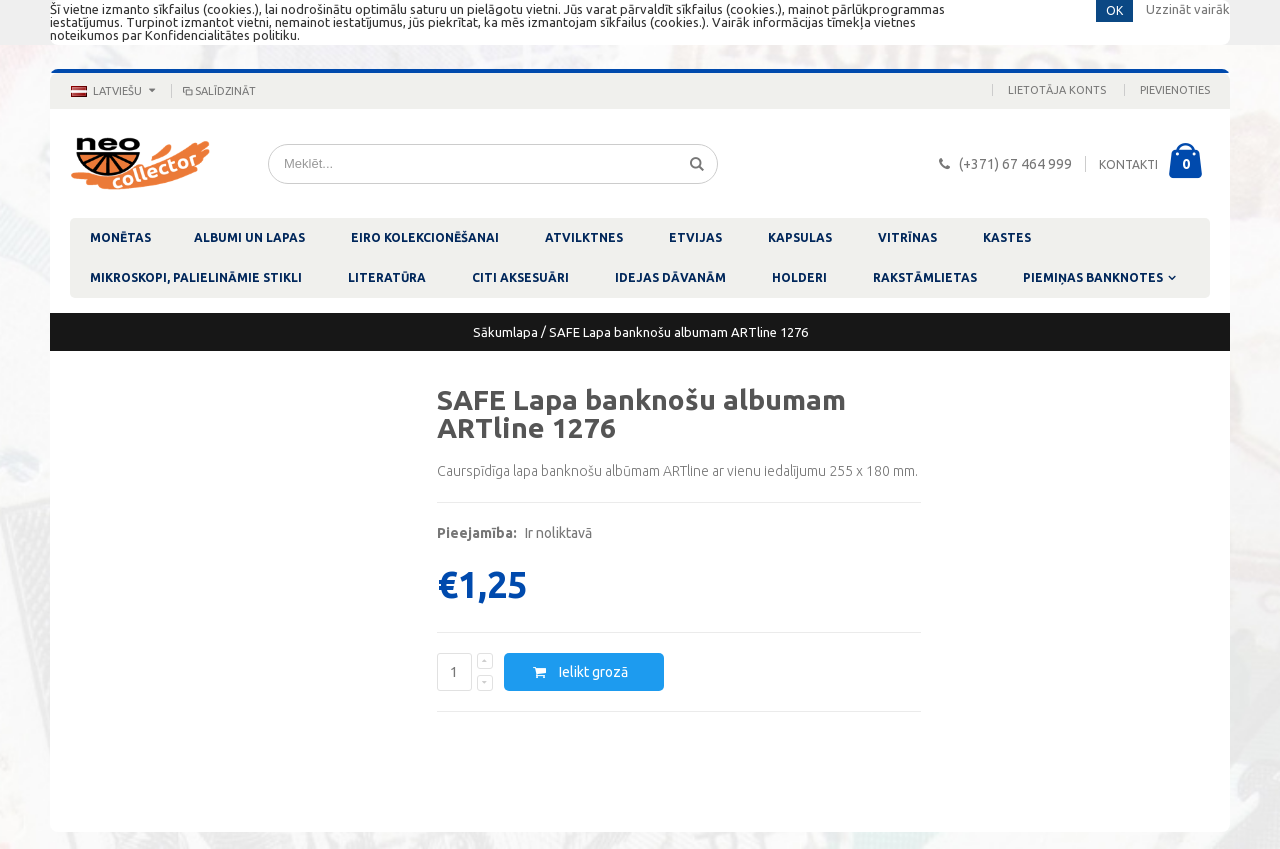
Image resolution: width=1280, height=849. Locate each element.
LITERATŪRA (387, 277)
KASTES (1007, 237)
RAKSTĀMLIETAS (925, 277)
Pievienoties (1175, 90)
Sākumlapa (505, 332)
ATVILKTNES (584, 237)
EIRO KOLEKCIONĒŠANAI (425, 237)
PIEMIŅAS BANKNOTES (1093, 277)
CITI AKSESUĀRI (520, 277)
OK (1114, 10)
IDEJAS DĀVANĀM (670, 277)
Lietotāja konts (1057, 90)
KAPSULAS (800, 237)
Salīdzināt (218, 91)
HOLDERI (799, 277)
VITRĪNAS (907, 237)
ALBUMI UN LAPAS (249, 237)
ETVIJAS (695, 237)
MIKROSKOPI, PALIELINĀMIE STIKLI (196, 277)
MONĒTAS (120, 237)
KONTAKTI (1128, 164)
